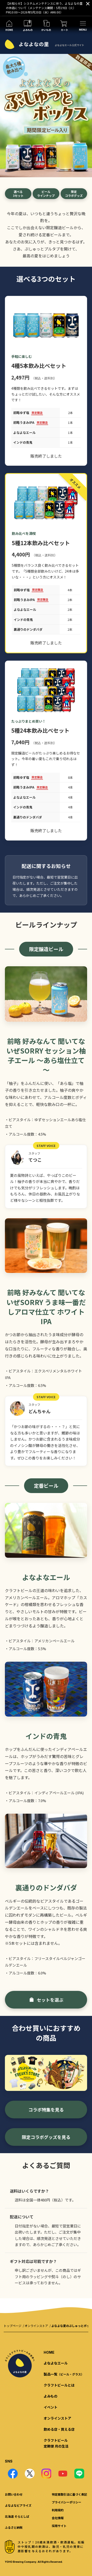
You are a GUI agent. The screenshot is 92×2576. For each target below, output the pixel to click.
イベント (50, 2407)
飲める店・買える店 (59, 2429)
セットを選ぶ (46, 2000)
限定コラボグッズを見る (46, 2137)
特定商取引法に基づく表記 (69, 2494)
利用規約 (58, 2510)
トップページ (12, 2326)
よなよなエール (56, 2363)
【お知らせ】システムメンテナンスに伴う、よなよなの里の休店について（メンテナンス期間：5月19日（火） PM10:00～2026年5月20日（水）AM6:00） (44, 7)
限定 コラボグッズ (74, 193)
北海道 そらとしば (17, 2516)
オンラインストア (36, 2326)
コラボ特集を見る (46, 2109)
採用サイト (59, 2526)
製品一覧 (64, 2374)
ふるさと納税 (14, 2527)
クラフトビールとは (59, 2385)
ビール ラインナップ (46, 193)
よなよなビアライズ (18, 2505)
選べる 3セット (18, 193)
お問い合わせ (14, 2494)
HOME (49, 2352)
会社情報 (58, 2518)
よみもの (50, 2396)
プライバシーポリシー (66, 2502)
